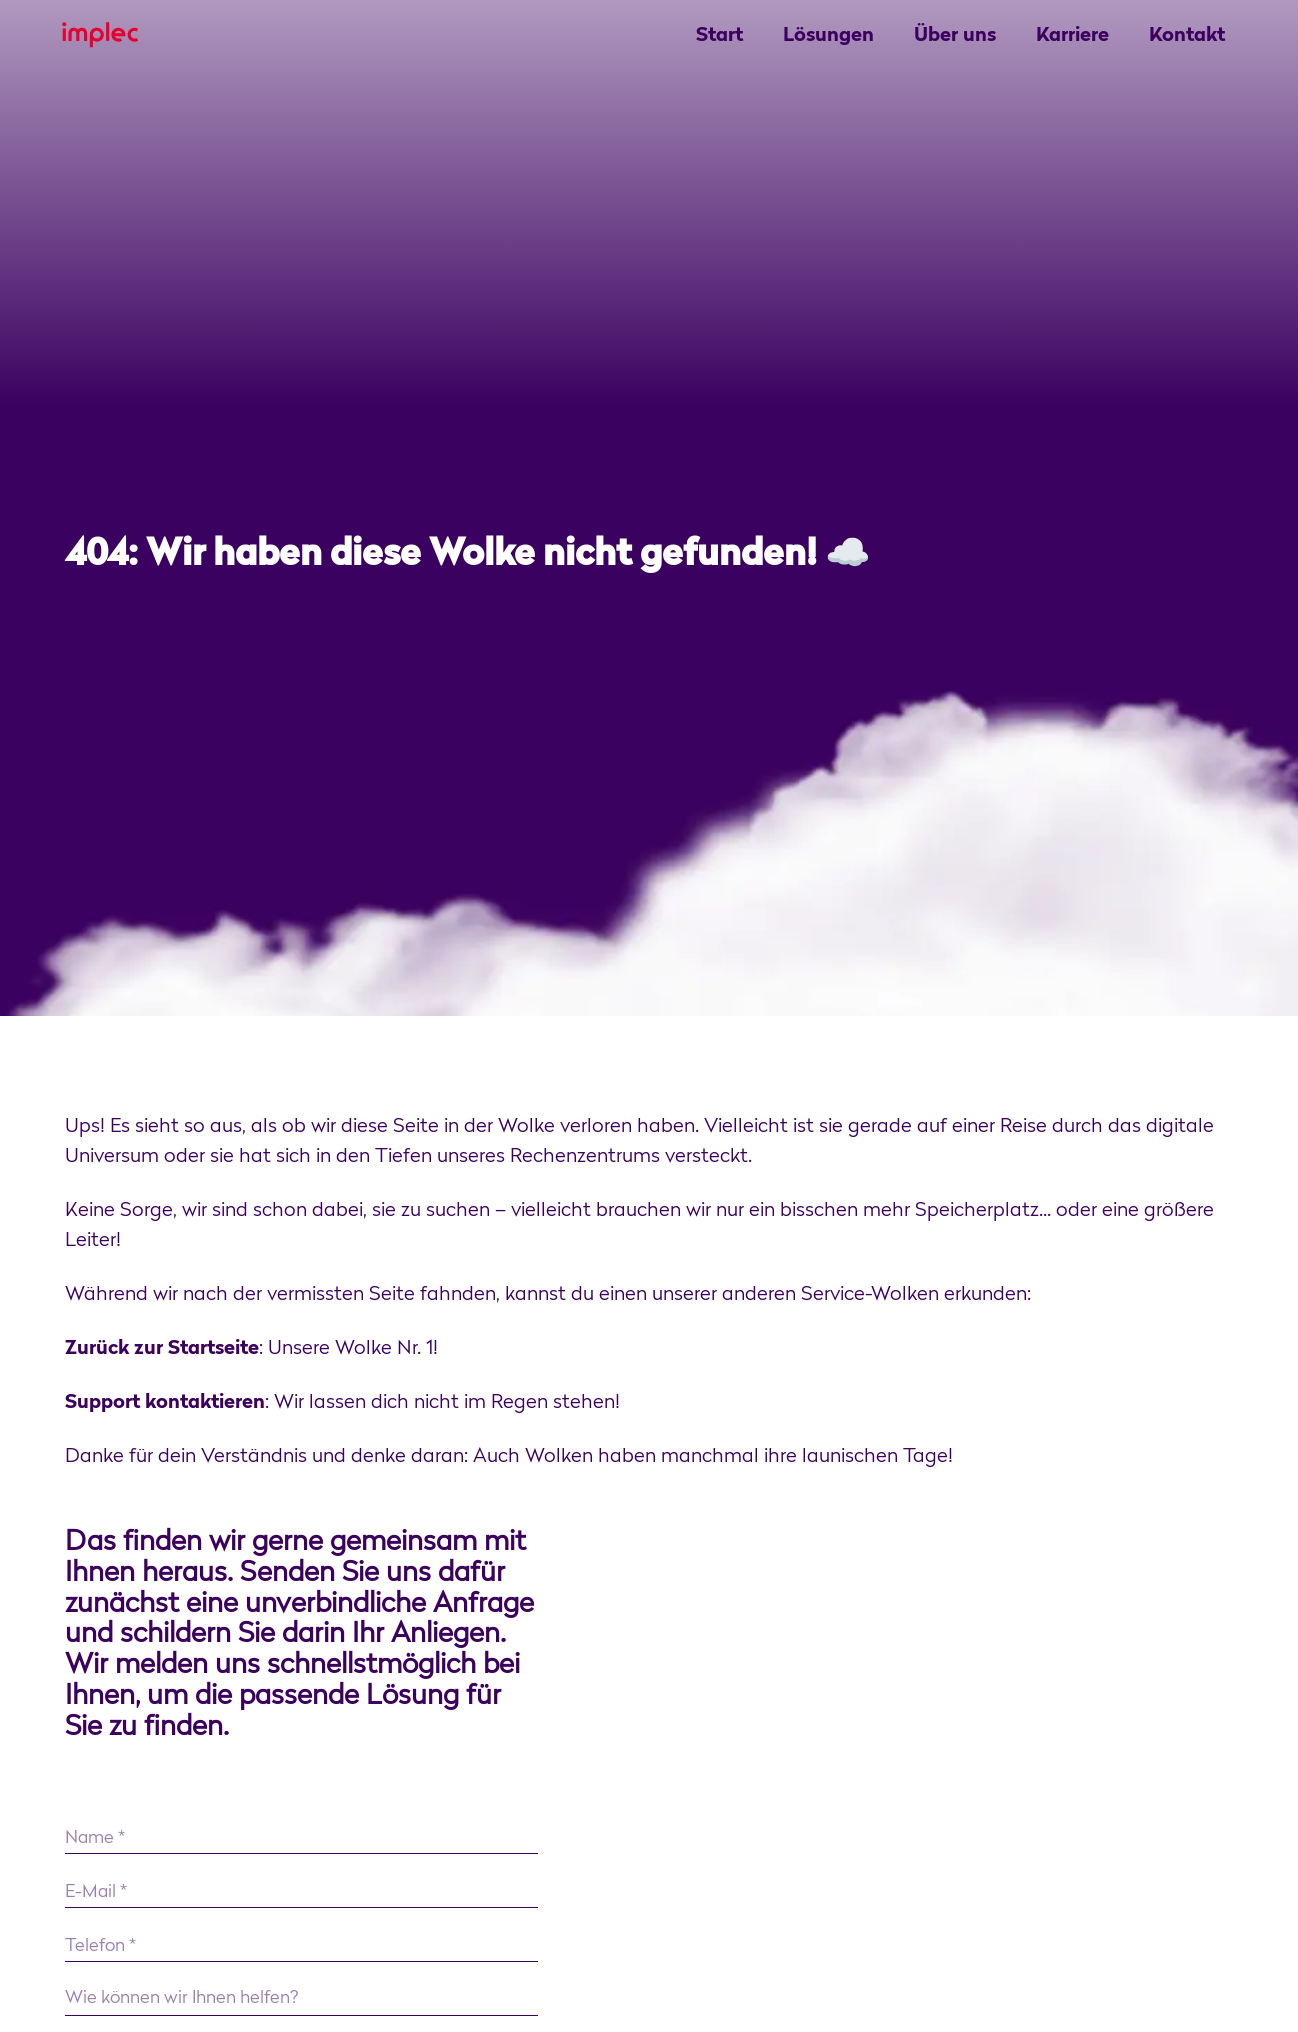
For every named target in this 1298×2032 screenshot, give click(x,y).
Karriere (1072, 36)
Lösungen (828, 36)
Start (719, 36)
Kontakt (1187, 36)
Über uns (955, 36)
